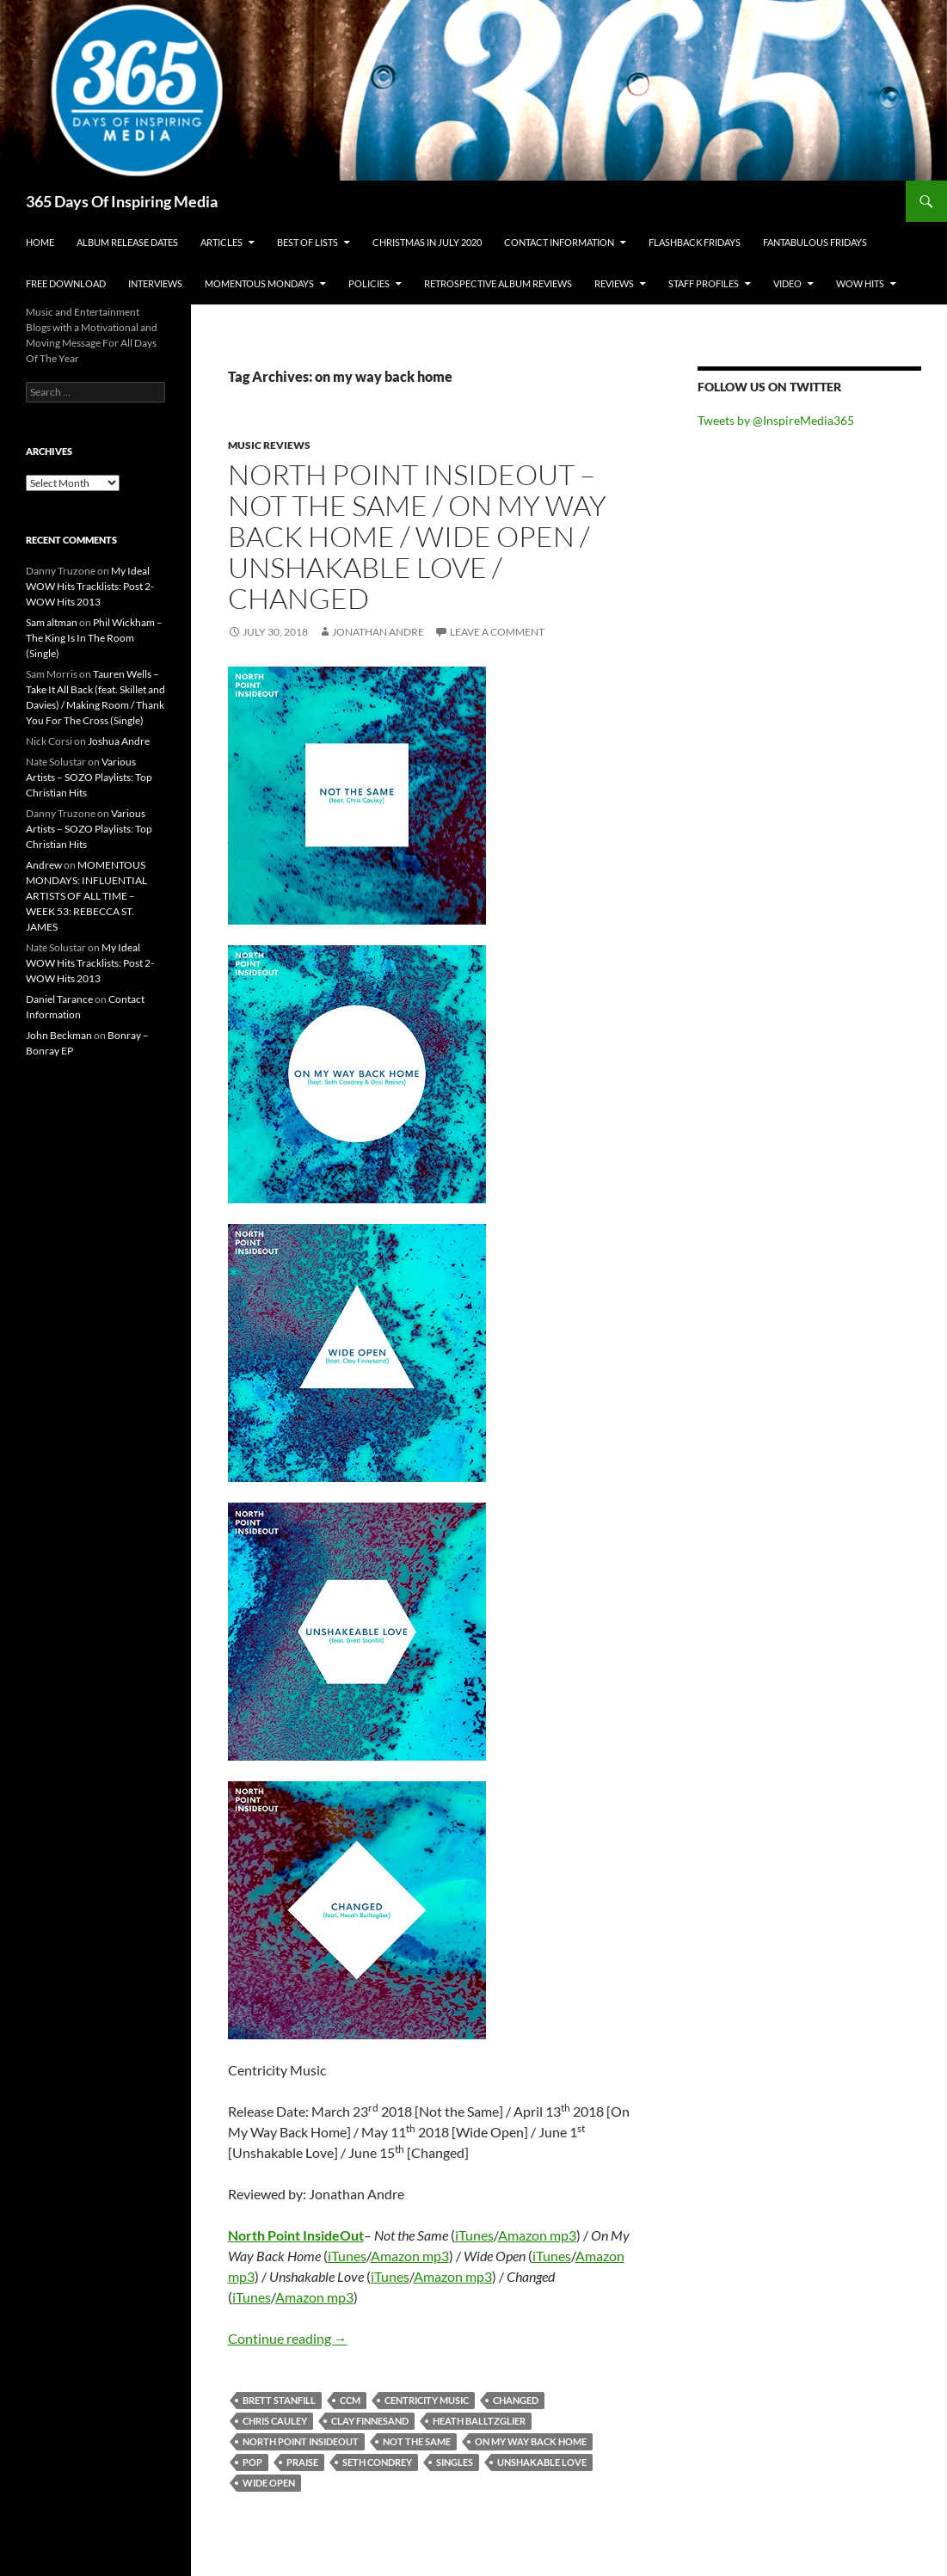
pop (252, 2462)
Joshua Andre (119, 741)
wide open (269, 2482)
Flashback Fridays (695, 242)
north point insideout (301, 2441)
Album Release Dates (127, 242)
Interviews (155, 283)
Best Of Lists (307, 242)
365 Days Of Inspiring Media (122, 201)
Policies (369, 283)
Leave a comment (497, 631)
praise (302, 2462)
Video (787, 283)
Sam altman (51, 622)
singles (454, 2462)
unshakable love (542, 2462)
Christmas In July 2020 (427, 242)
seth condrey (377, 2462)
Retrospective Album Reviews (498, 283)
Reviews (614, 283)
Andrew (44, 864)
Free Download (66, 283)
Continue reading (287, 2338)
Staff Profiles (703, 283)
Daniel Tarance (59, 999)
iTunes (474, 2235)
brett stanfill (279, 2400)
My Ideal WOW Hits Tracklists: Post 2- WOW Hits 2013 (90, 586)
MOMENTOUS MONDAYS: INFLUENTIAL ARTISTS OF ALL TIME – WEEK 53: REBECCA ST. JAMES (86, 895)
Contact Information (559, 242)
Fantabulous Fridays (815, 242)
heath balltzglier (479, 2420)
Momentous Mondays (259, 283)
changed (515, 2400)
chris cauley (275, 2420)
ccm (350, 2400)
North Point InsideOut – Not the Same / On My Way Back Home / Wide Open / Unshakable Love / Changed (417, 536)
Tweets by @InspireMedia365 (776, 420)
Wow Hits (860, 283)
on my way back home (531, 2441)
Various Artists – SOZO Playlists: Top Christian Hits (89, 777)
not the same (417, 2441)
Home (40, 242)
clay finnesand (370, 2420)
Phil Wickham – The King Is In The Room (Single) (94, 638)
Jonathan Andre (378, 631)
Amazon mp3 (537, 2235)
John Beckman (59, 1035)
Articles (221, 242)
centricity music (426, 2400)
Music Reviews (269, 445)
